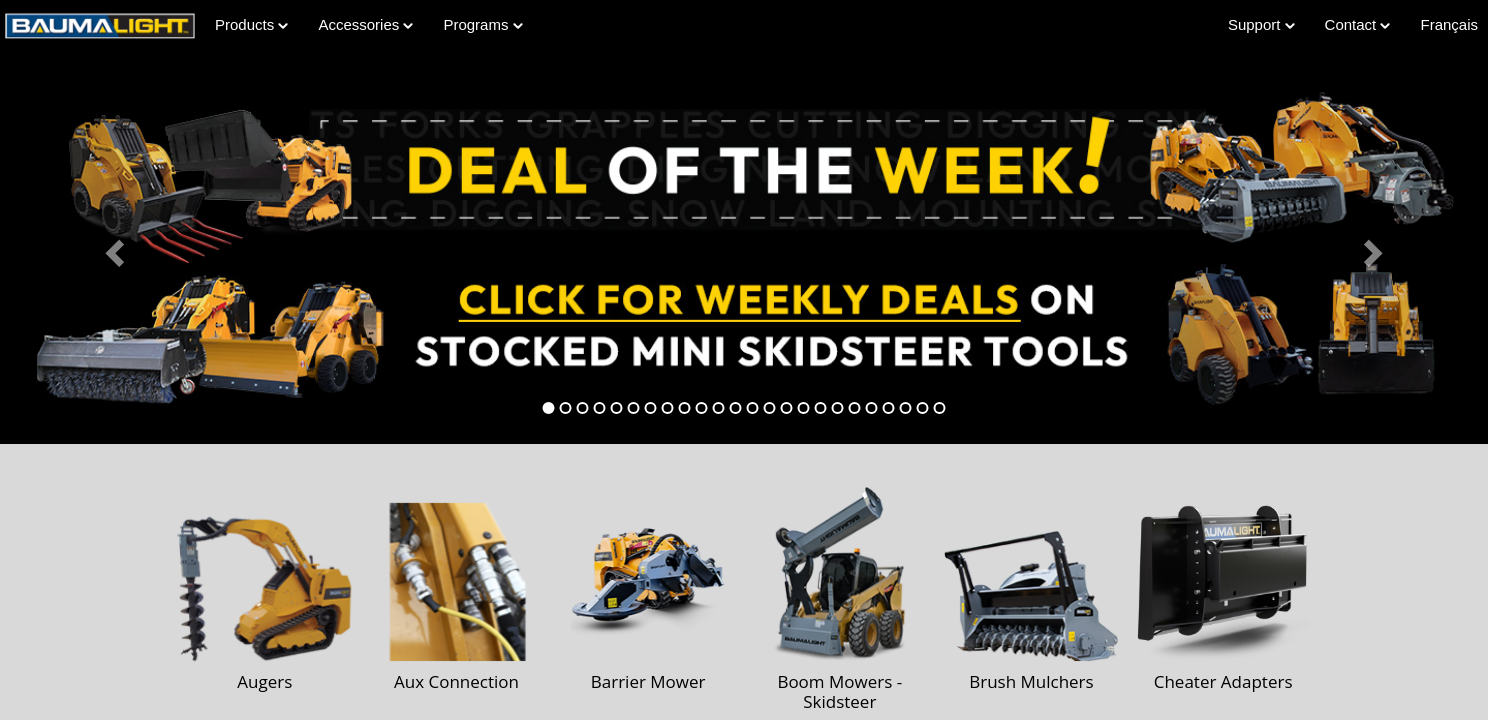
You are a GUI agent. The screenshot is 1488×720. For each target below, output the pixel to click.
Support (1261, 24)
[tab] (549, 408)
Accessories (365, 24)
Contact (1358, 24)
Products (251, 24)
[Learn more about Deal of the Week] (744, 247)
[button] (111, 247)
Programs (482, 24)
